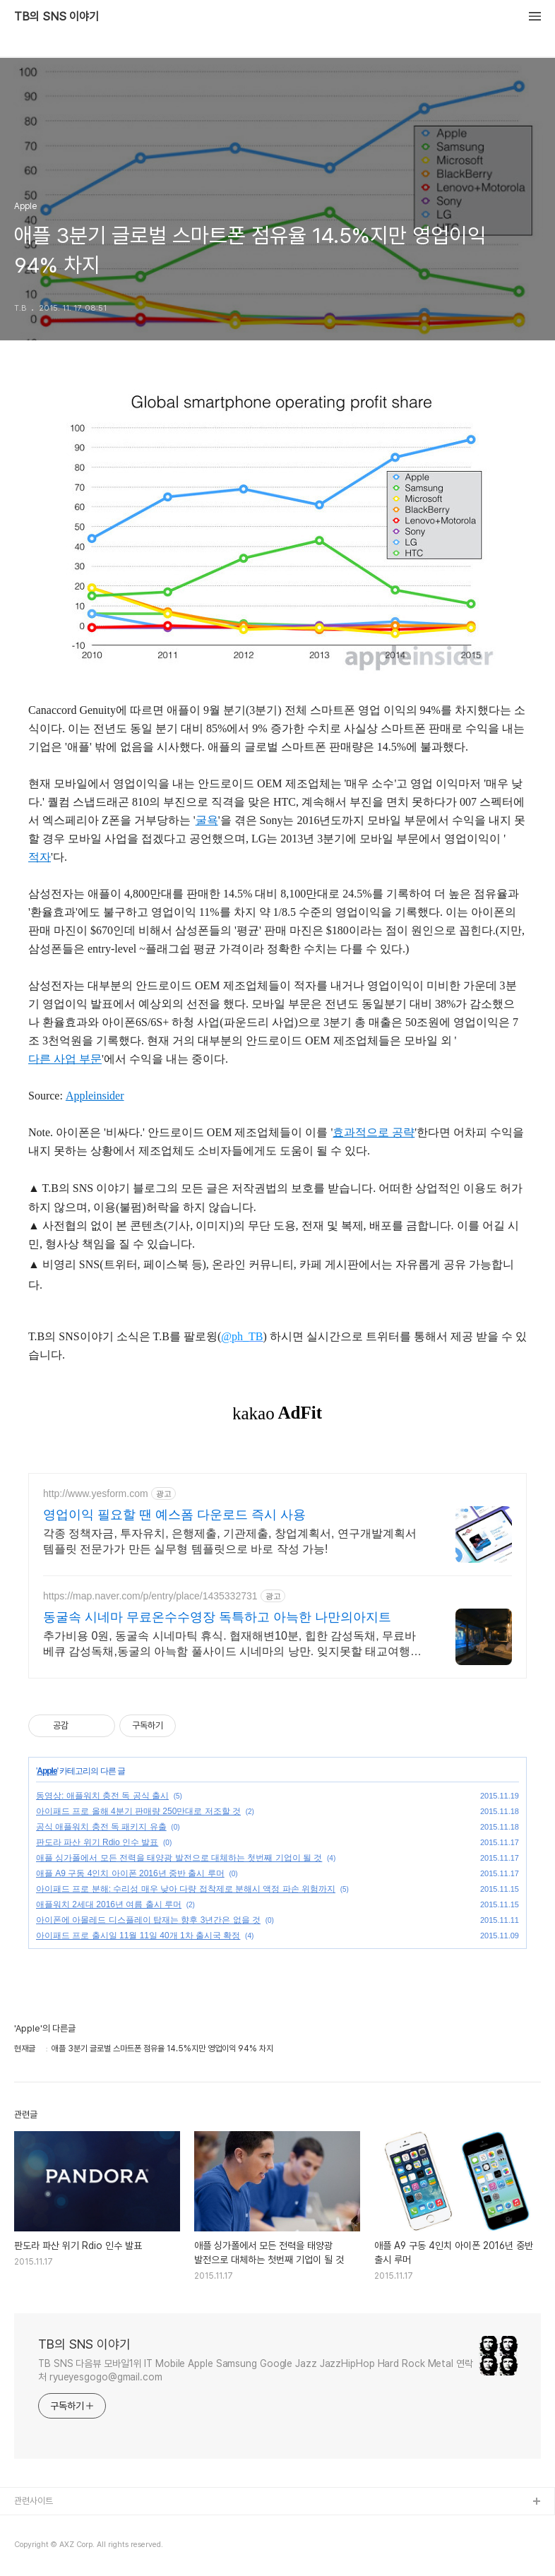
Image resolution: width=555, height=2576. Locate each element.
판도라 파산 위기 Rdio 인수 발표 (97, 1842)
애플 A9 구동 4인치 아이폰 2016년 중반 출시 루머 (130, 1873)
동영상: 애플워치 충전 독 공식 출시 (102, 1796)
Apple (46, 1771)
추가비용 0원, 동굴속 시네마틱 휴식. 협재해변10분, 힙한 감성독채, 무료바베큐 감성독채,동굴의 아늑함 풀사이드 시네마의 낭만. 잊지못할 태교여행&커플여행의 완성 (230, 1644)
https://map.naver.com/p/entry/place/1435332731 (150, 1596)
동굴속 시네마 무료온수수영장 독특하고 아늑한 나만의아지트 (217, 1617)
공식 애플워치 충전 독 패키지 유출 (101, 1827)
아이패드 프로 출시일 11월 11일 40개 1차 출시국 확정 (138, 1935)
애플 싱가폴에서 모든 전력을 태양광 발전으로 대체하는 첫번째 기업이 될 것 (179, 1858)
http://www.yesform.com (95, 1493)
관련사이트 (33, 2501)
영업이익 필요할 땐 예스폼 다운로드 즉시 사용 (174, 1515)
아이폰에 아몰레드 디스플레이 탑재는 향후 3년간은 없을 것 (148, 1920)
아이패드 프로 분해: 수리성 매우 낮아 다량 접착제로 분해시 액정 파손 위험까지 (185, 1889)
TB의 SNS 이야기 (56, 17)
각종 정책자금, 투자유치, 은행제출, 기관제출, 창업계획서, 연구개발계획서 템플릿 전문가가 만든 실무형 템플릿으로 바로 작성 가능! (230, 1541)
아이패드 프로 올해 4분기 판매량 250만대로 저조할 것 (138, 1811)
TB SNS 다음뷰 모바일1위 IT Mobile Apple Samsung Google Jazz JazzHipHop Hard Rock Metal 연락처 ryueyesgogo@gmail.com (255, 2370)
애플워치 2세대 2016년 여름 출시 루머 (108, 1904)
